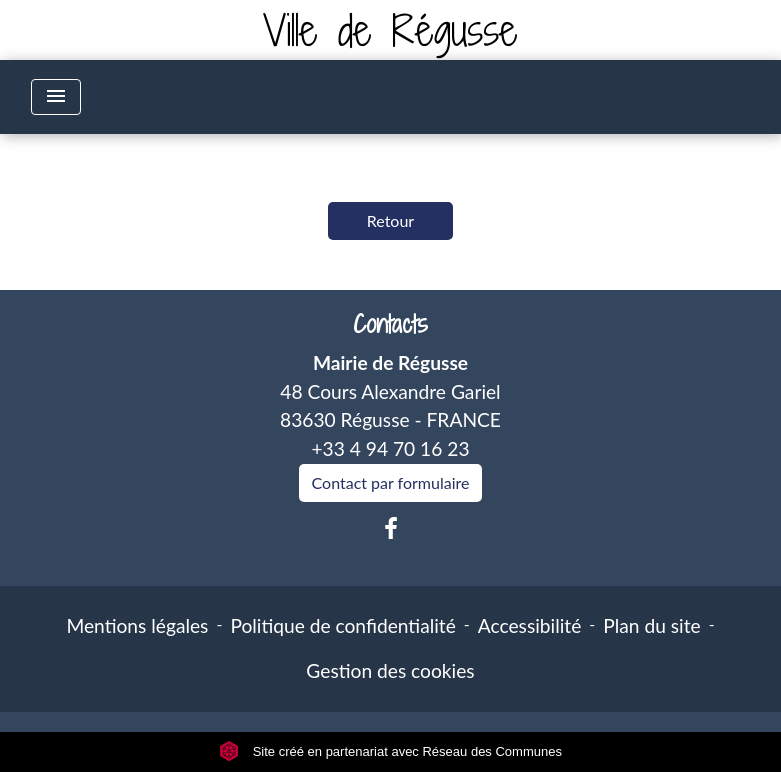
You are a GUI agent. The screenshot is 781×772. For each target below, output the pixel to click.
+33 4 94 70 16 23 (390, 448)
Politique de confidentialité (342, 625)
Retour (390, 220)
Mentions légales (137, 625)
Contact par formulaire (391, 482)
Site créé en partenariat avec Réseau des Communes (390, 751)
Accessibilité (530, 625)
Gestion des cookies (390, 670)
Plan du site (651, 625)
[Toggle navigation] (56, 97)
